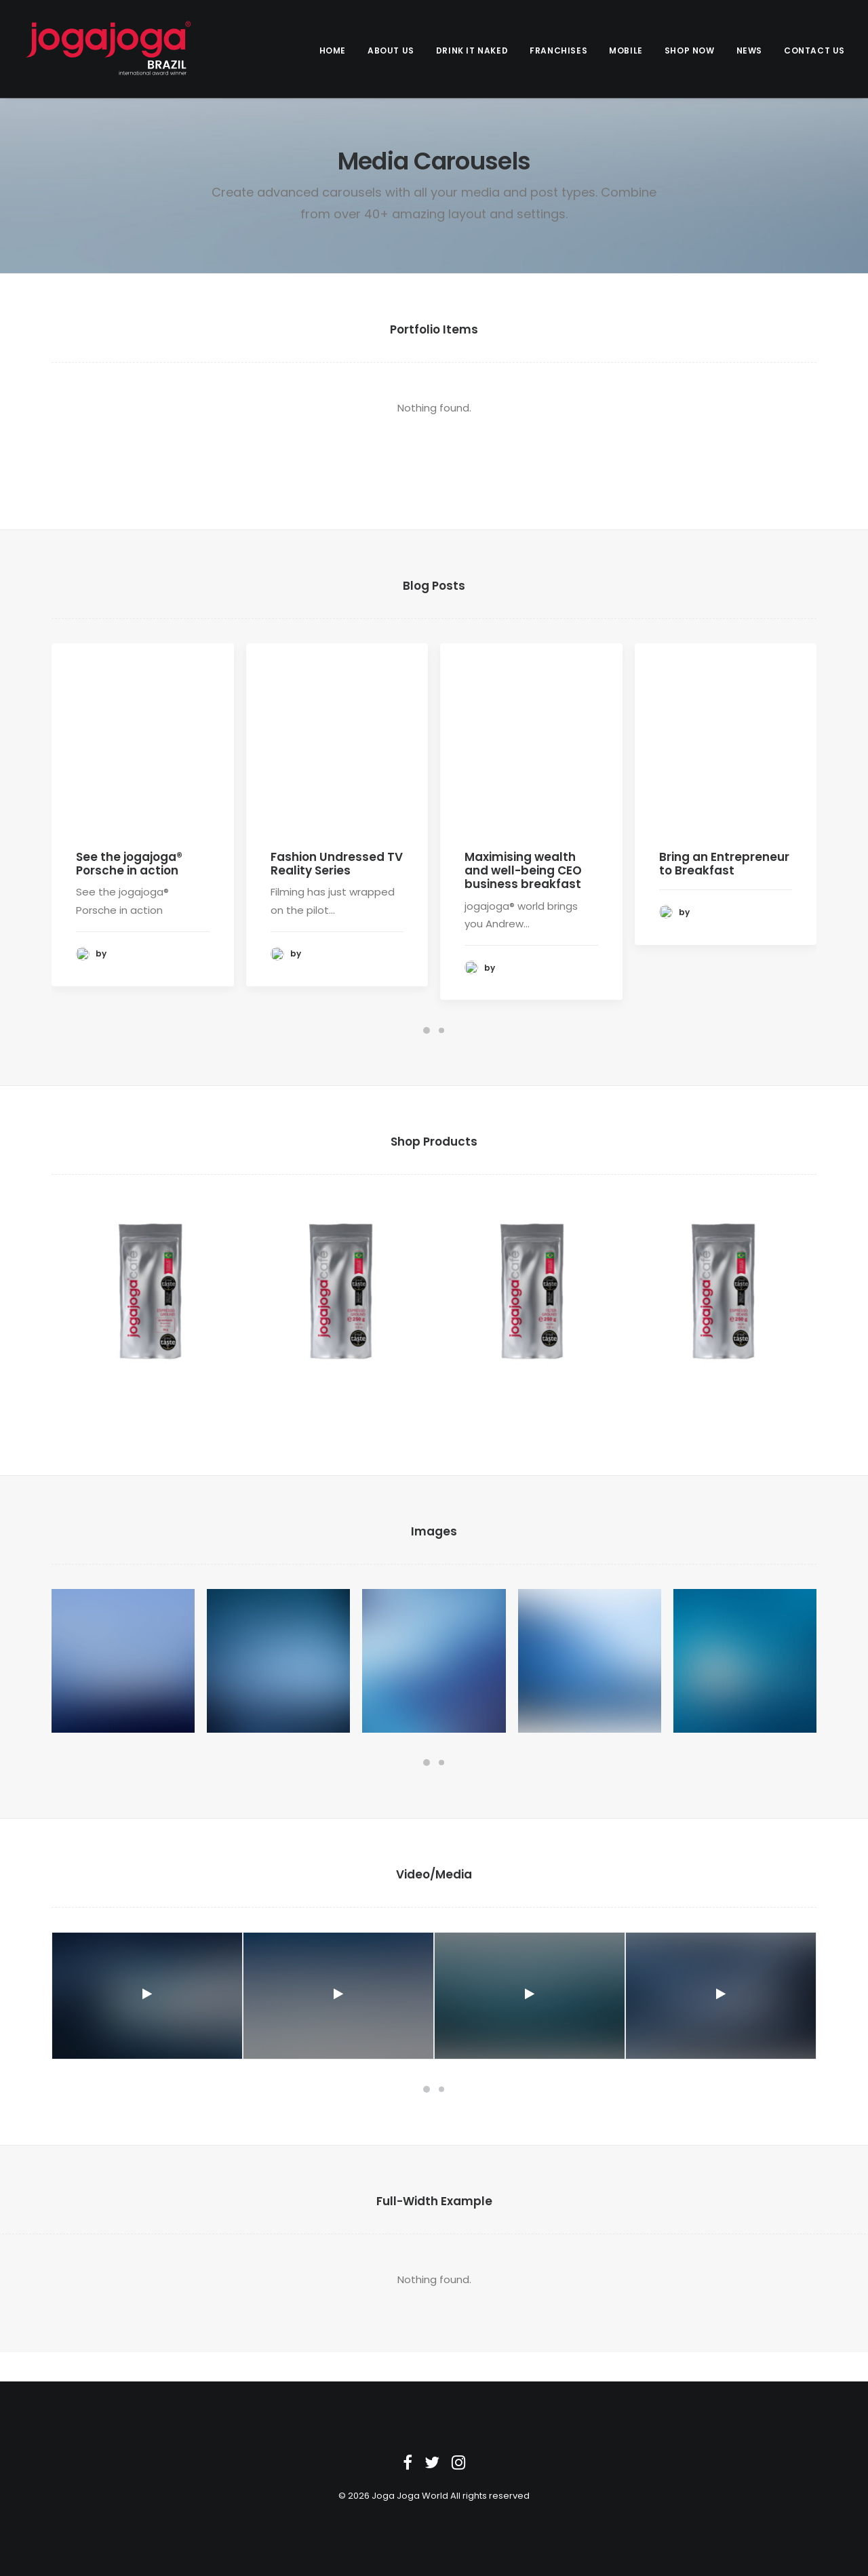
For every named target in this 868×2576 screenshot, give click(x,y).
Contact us (814, 50)
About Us (391, 50)
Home (332, 50)
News (749, 50)
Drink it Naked (472, 50)
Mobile (626, 50)
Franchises (558, 50)
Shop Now (690, 50)
